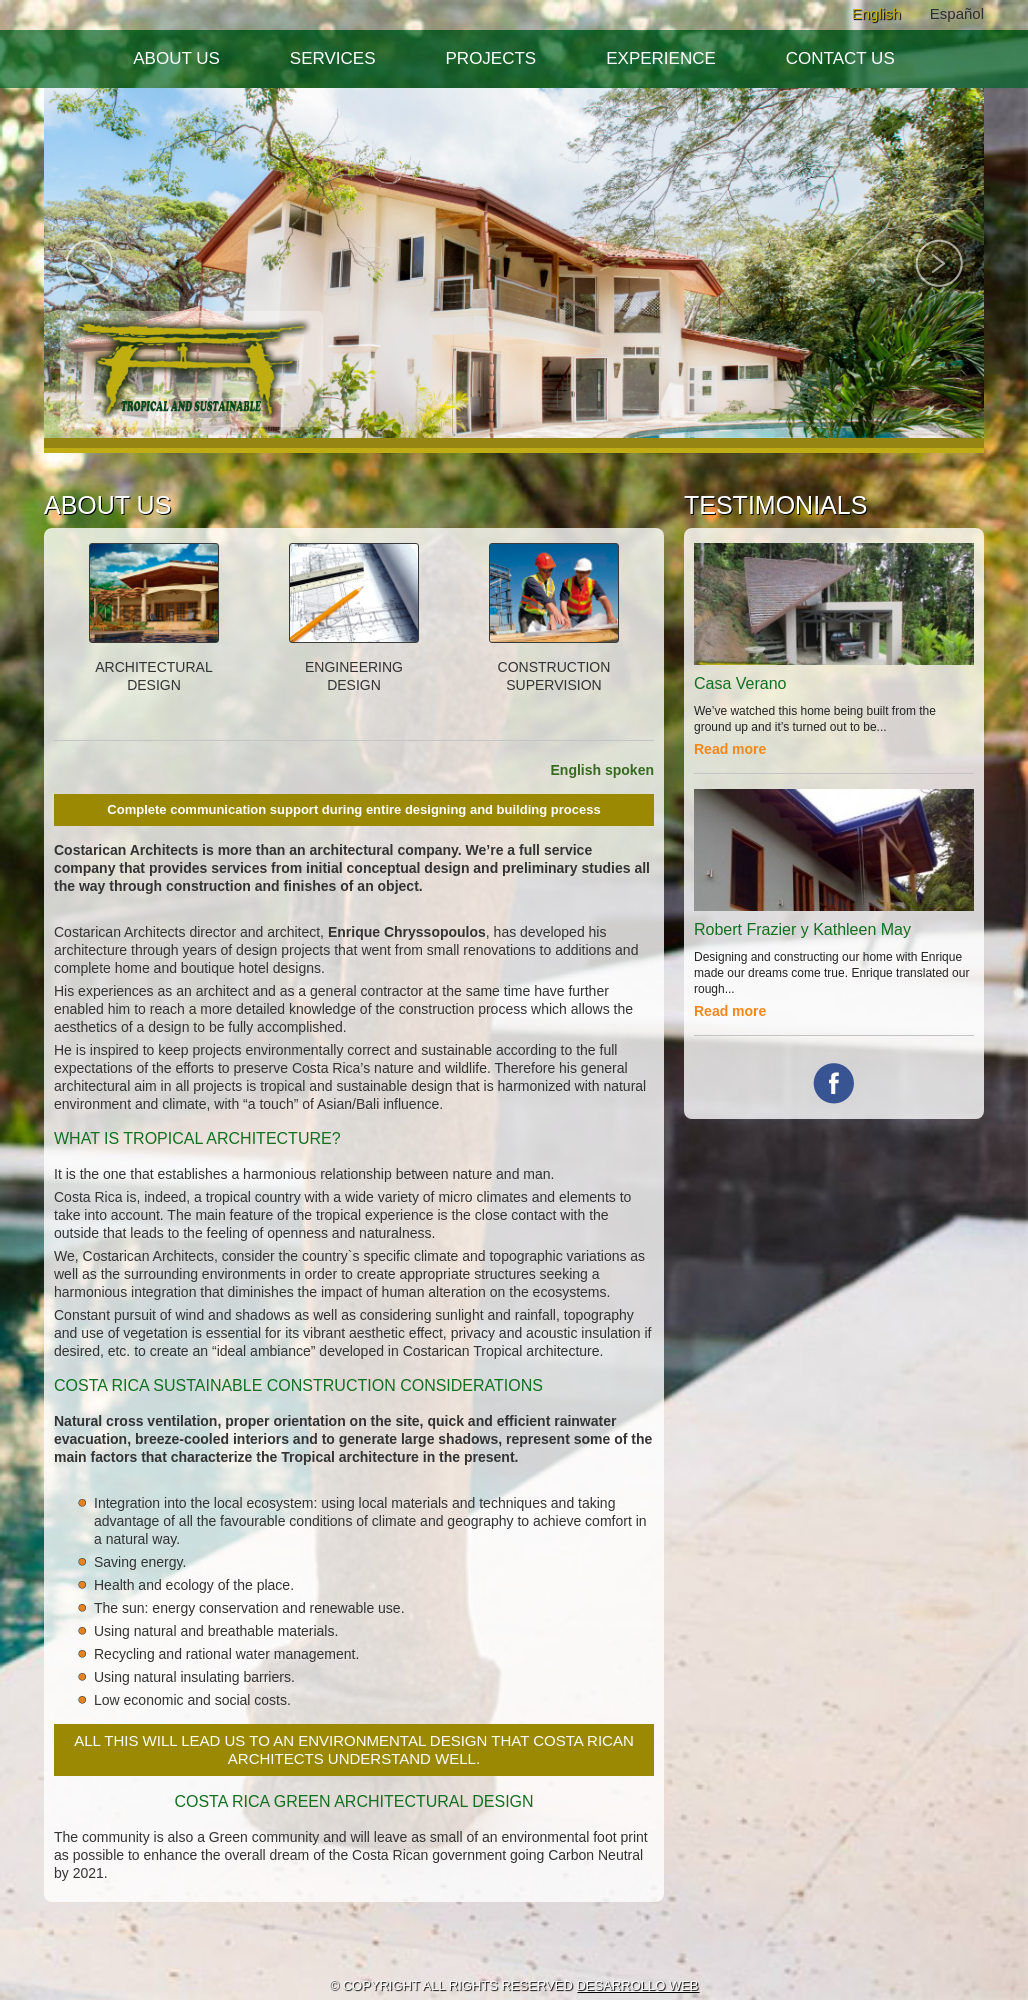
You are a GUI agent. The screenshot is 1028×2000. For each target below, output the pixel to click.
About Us (176, 58)
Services (333, 58)
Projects (491, 58)
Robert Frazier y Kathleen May (802, 929)
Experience (661, 58)
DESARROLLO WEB (637, 1985)
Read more (730, 749)
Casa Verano (740, 683)
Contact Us (840, 58)
